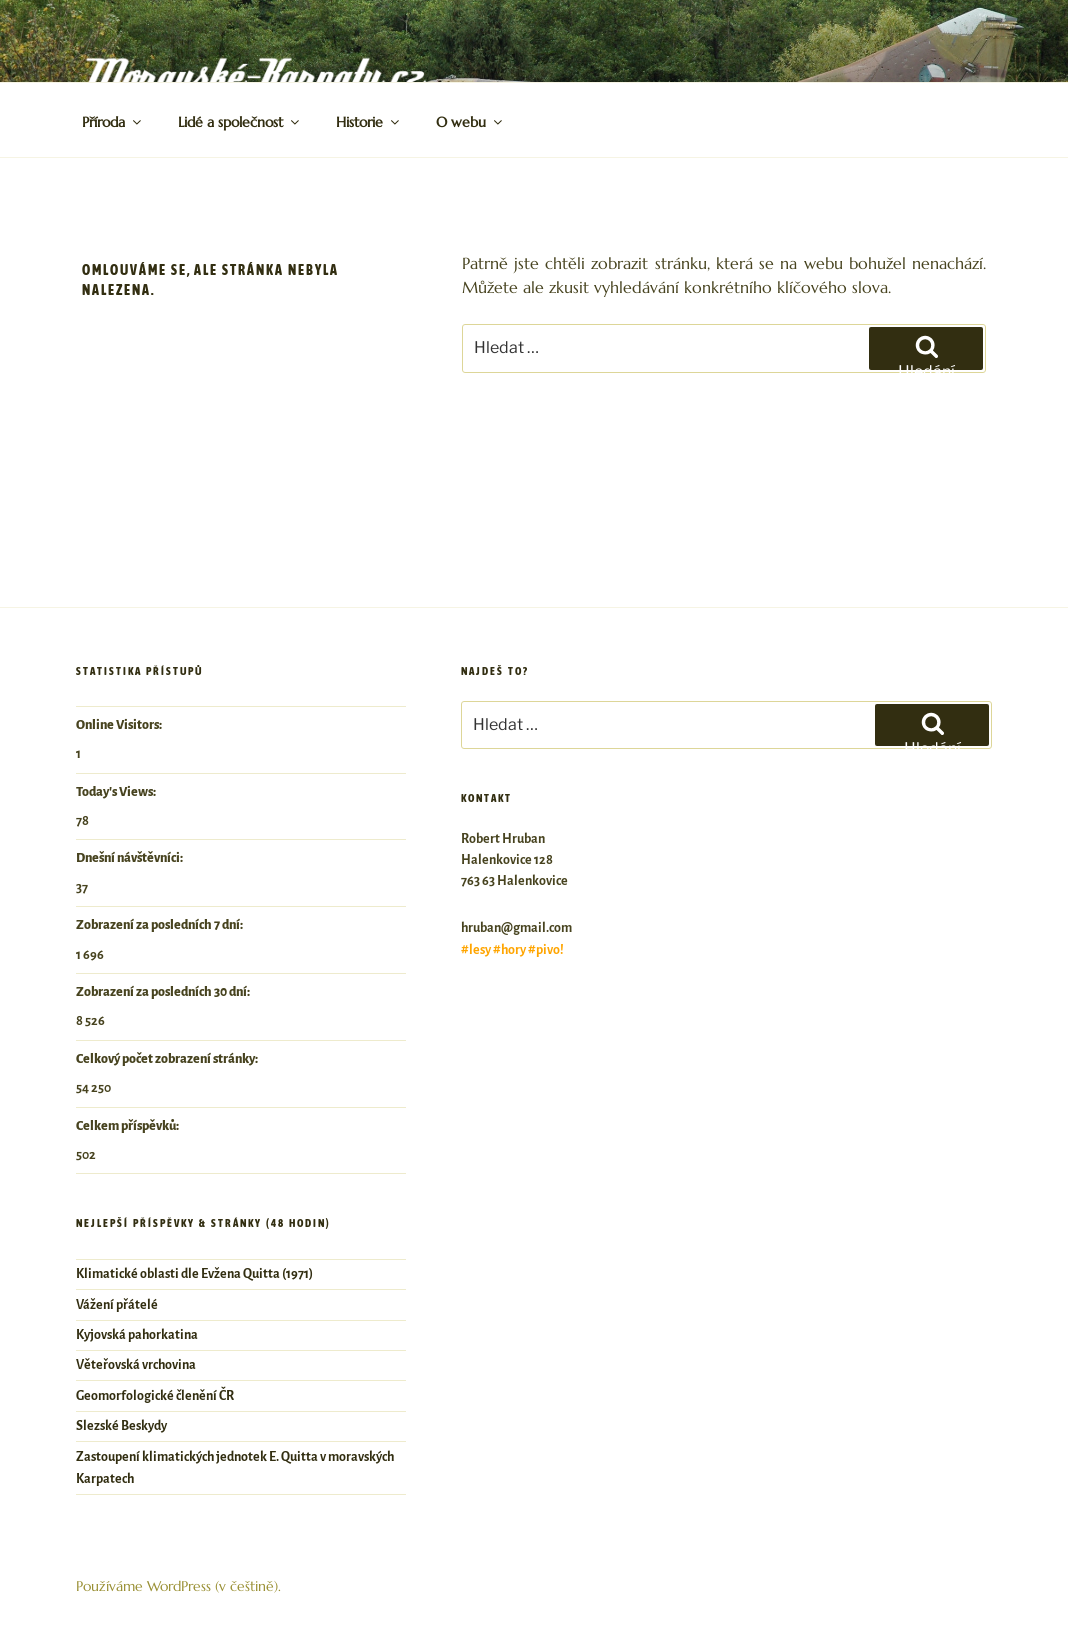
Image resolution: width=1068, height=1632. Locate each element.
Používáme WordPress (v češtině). (178, 1586)
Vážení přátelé (117, 1305)
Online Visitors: (120, 725)
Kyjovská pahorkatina (137, 1335)
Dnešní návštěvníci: (130, 858)
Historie (369, 122)
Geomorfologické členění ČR (155, 1396)
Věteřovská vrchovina (136, 1365)
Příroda (113, 122)
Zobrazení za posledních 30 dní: (164, 992)
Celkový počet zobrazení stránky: (168, 1059)
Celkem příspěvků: (128, 1126)
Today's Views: (117, 792)
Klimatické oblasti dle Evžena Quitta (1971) (194, 1274)
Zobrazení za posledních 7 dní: (160, 925)
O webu (470, 122)
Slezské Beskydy (121, 1426)
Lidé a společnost (240, 122)
